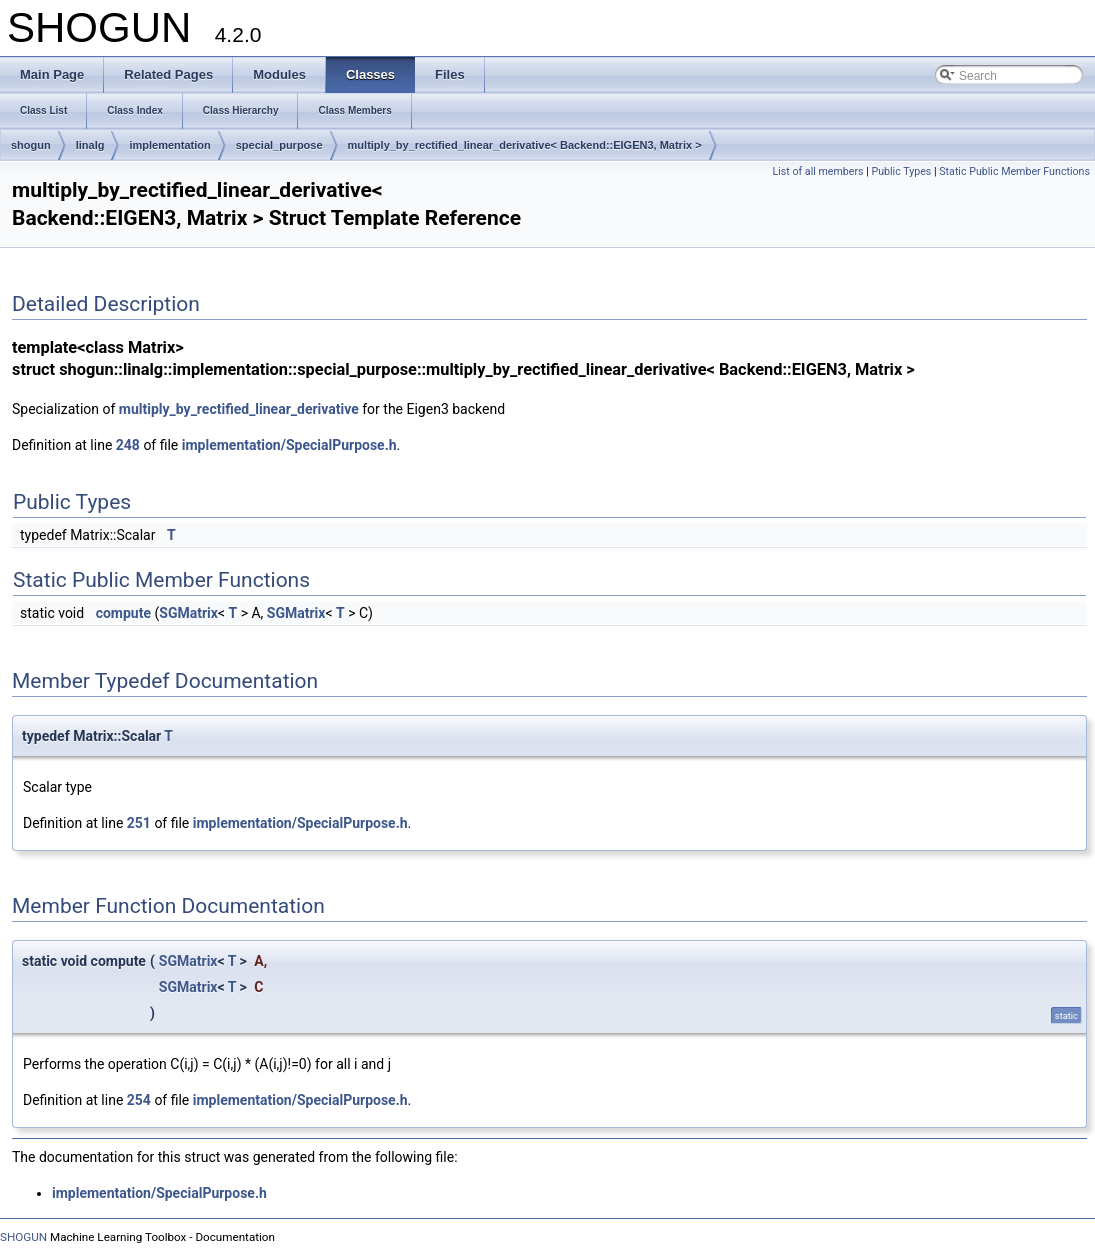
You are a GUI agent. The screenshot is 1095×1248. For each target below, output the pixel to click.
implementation (169, 145)
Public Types (901, 171)
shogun (31, 145)
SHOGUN (23, 1237)
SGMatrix (188, 613)
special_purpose (279, 145)
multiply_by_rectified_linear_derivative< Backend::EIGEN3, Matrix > (525, 145)
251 (139, 823)
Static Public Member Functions (1014, 171)
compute (123, 613)
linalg (90, 145)
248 (128, 445)
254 (139, 1100)
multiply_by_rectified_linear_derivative (239, 409)
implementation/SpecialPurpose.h (289, 445)
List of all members (817, 171)
